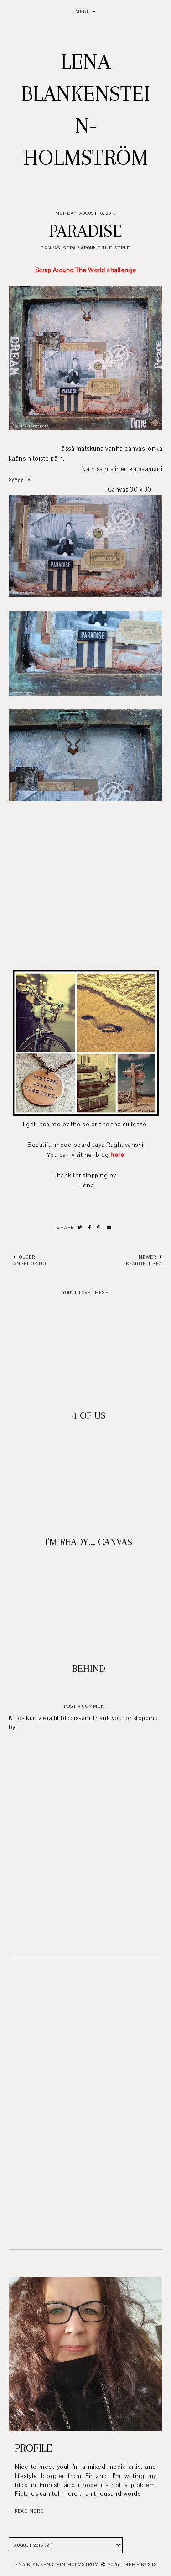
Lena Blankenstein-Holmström (55, 2564)
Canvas (51, 248)
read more (29, 2511)
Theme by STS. (140, 2564)
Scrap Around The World (96, 248)
